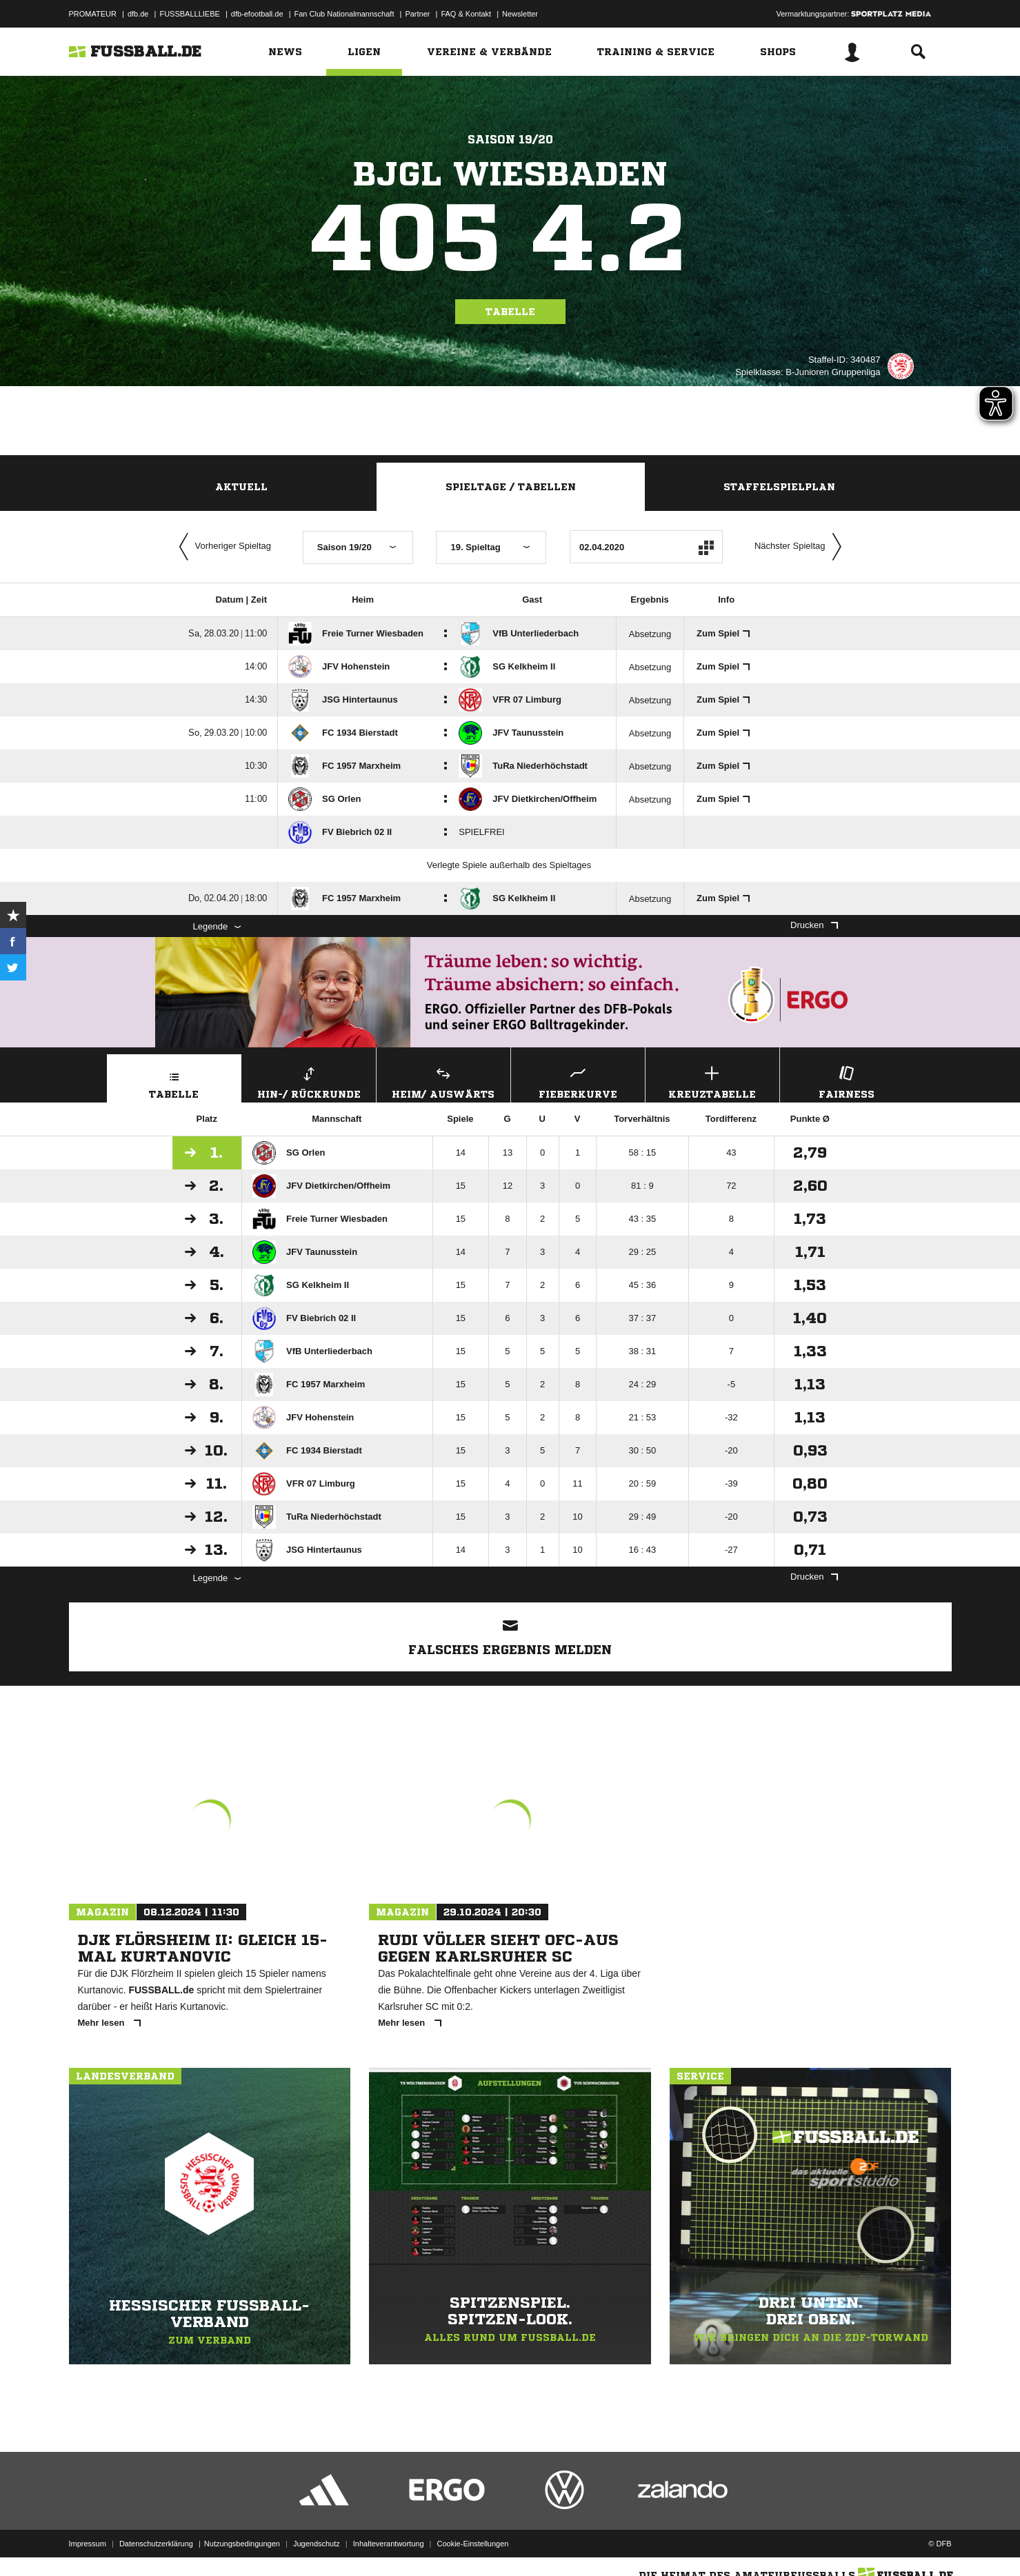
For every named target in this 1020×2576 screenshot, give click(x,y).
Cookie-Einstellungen (473, 2543)
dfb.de (138, 14)
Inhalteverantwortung (388, 2543)
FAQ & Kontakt (466, 14)
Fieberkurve (578, 1081)
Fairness (847, 1081)
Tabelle (510, 311)
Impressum (87, 2543)
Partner (417, 14)
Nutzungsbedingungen (242, 2543)
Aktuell (241, 487)
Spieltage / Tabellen (511, 487)
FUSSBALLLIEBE (189, 14)
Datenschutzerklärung (156, 2543)
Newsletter (520, 14)
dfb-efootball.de (257, 14)
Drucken (813, 925)
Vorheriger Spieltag (222, 546)
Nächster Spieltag (801, 546)
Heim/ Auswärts (443, 1081)
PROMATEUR (93, 14)
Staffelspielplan (779, 487)
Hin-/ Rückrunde (309, 1081)
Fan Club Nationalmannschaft (344, 14)
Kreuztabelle (712, 1081)
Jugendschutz (316, 2543)
